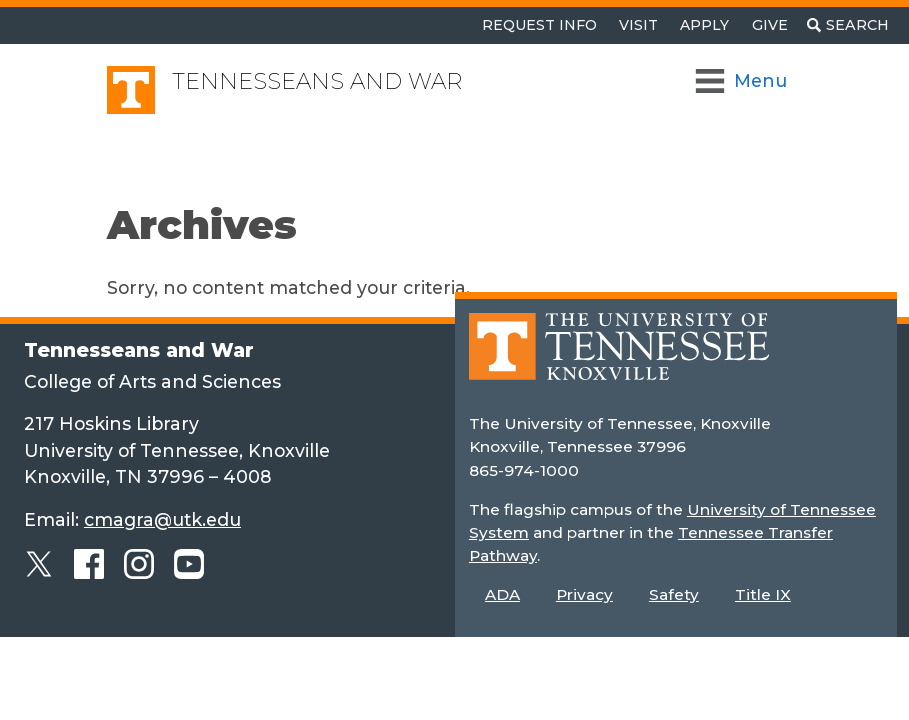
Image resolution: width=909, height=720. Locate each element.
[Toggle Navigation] (742, 81)
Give (770, 25)
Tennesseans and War (317, 81)
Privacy (584, 594)
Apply (704, 25)
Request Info (539, 25)
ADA (502, 594)
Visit (638, 25)
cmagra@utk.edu (162, 519)
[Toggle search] (848, 25)
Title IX (763, 594)
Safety (674, 594)
